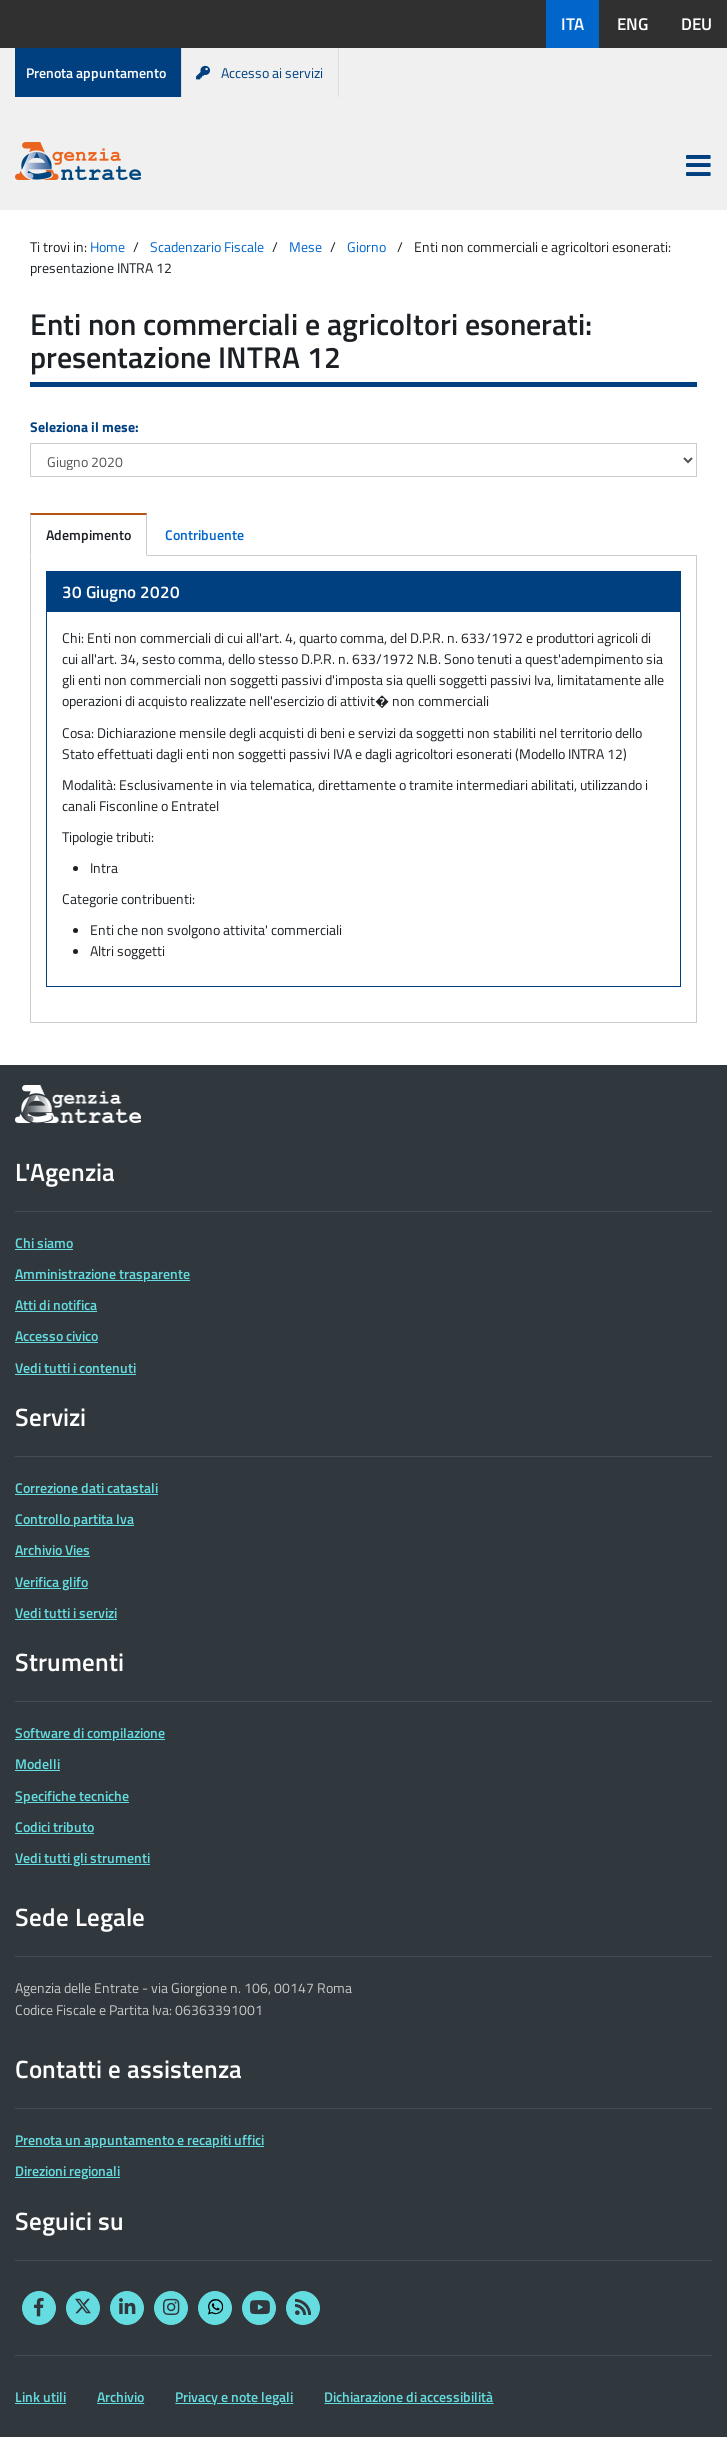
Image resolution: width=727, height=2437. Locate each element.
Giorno (366, 246)
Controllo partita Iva (74, 1518)
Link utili (40, 2396)
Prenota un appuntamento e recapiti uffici (139, 2139)
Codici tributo (54, 1826)
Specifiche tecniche (72, 1795)
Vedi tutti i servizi (66, 1612)
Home (107, 246)
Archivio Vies (52, 1549)
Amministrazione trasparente (102, 1273)
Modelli (37, 1763)
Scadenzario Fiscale (207, 246)
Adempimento (88, 534)
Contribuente (204, 534)
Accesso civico (56, 1335)
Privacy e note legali (234, 2396)
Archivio (120, 2396)
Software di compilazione (90, 1732)
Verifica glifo (51, 1581)
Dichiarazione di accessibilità (408, 2396)
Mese (305, 246)
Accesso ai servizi (259, 72)
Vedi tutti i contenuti (75, 1367)
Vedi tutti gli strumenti (82, 1857)
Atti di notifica (56, 1304)
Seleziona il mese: (84, 426)
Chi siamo (44, 1242)
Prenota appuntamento (96, 72)
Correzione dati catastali (86, 1487)
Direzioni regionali (67, 2170)
